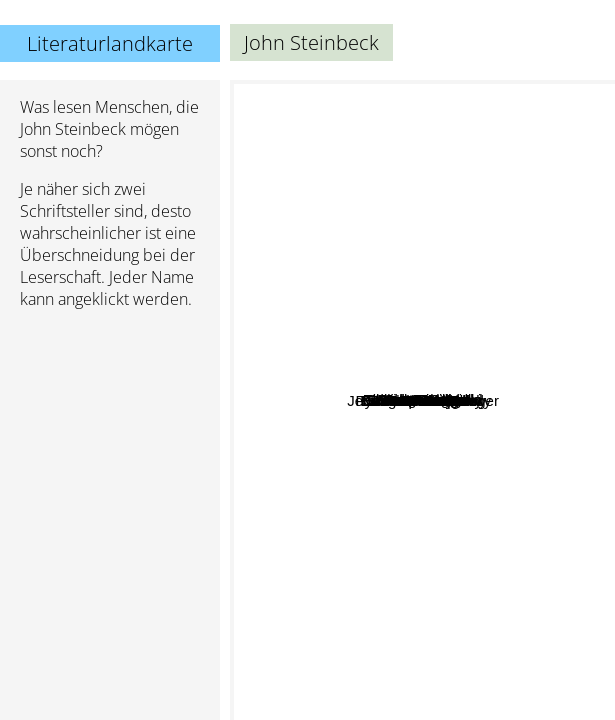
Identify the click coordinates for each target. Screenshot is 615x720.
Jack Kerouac (455, 351)
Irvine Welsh (478, 469)
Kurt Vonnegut (432, 298)
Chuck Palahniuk (457, 397)
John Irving (395, 183)
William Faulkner (332, 360)
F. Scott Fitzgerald (372, 383)
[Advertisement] (110, 431)
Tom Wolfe (470, 544)
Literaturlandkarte (110, 43)
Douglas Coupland (499, 520)
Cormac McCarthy (348, 340)
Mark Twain (327, 626)
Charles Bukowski (476, 326)
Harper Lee (284, 582)
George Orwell (464, 232)
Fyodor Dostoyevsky (532, 199)
